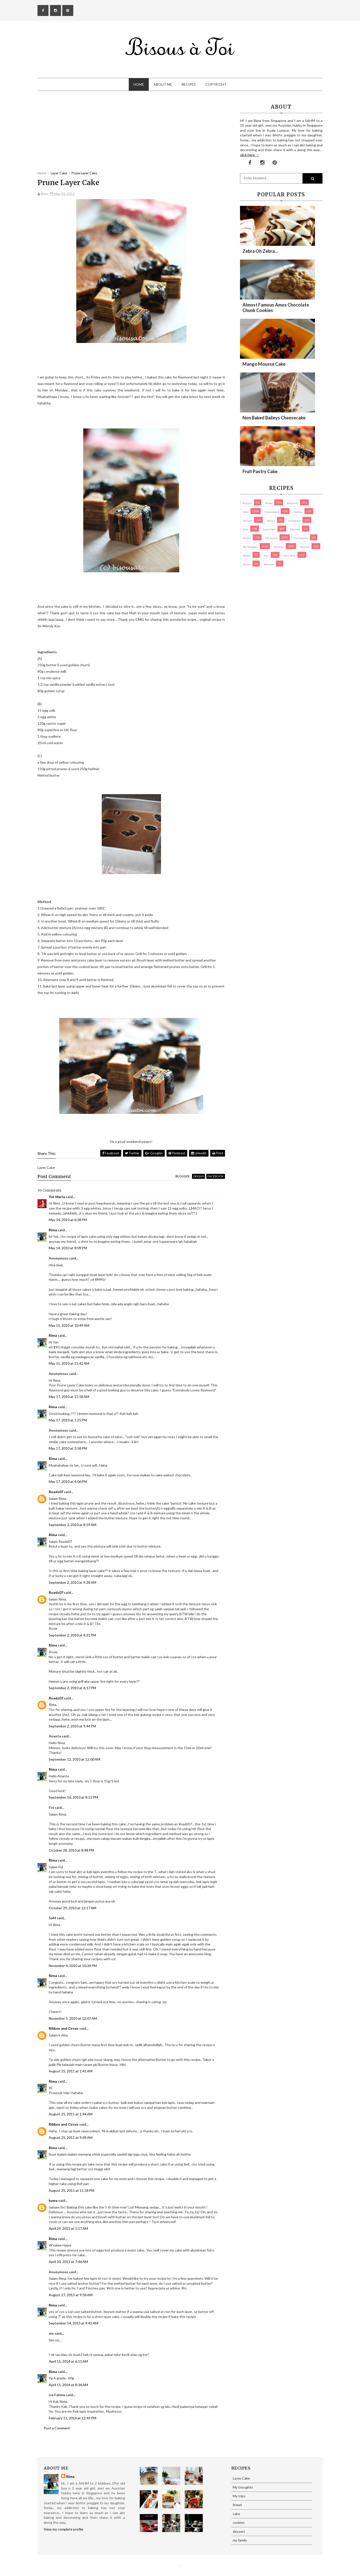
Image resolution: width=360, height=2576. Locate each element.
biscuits (247, 503)
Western (269, 564)
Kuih (245, 529)
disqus (198, 1176)
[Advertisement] (131, 136)
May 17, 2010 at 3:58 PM (68, 1448)
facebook (216, 1176)
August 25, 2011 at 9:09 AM (70, 2137)
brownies (292, 503)
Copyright (215, 84)
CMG (140, 619)
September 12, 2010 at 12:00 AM (74, 1759)
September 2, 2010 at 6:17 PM (72, 1688)
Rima (53, 1230)
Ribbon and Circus (63, 2028)
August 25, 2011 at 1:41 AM (70, 2071)
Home (139, 84)
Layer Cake (269, 529)
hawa (53, 2200)
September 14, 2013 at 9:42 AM (73, 2323)
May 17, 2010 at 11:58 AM (69, 1396)
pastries (305, 546)
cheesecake (272, 511)
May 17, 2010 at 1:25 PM (68, 1420)
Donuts (271, 520)
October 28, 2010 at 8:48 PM (71, 1850)
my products (301, 538)
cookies (298, 511)
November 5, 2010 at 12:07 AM (73, 2018)
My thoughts (250, 546)
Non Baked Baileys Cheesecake (274, 417)
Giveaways (294, 520)
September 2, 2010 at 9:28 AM (72, 1582)
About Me (163, 84)
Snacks (246, 564)
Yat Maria (57, 1197)
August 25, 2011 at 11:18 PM (71, 2190)
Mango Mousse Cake (264, 364)
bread (268, 503)
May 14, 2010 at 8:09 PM (68, 1248)
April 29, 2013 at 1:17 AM (68, 2228)
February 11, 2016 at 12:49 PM (72, 2418)
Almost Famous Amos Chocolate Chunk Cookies (275, 307)
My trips (279, 546)
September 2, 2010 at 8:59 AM (72, 1525)
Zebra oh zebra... (260, 251)
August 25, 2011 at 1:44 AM (70, 2114)
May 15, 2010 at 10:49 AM (69, 1325)
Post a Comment (57, 2428)
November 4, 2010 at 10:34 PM (73, 1965)
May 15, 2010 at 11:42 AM (69, 1363)
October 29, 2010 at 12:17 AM (72, 1908)
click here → (249, 155)
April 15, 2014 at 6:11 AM (68, 2361)
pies (266, 555)
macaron (295, 529)
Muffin (247, 538)
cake (245, 511)
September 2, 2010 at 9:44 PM (72, 1726)
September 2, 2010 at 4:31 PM (72, 1635)
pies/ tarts (290, 555)
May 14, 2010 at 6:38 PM (68, 1220)
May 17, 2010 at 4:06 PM (68, 1481)
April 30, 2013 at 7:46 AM (68, 2261)
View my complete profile (63, 2529)
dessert (247, 520)
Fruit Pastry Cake (260, 471)
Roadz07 (56, 1492)
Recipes (189, 84)
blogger (183, 1176)
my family (272, 538)
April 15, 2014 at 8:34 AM (68, 2385)
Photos (246, 555)
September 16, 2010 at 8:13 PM (73, 1797)
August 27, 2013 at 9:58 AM (70, 2295)
